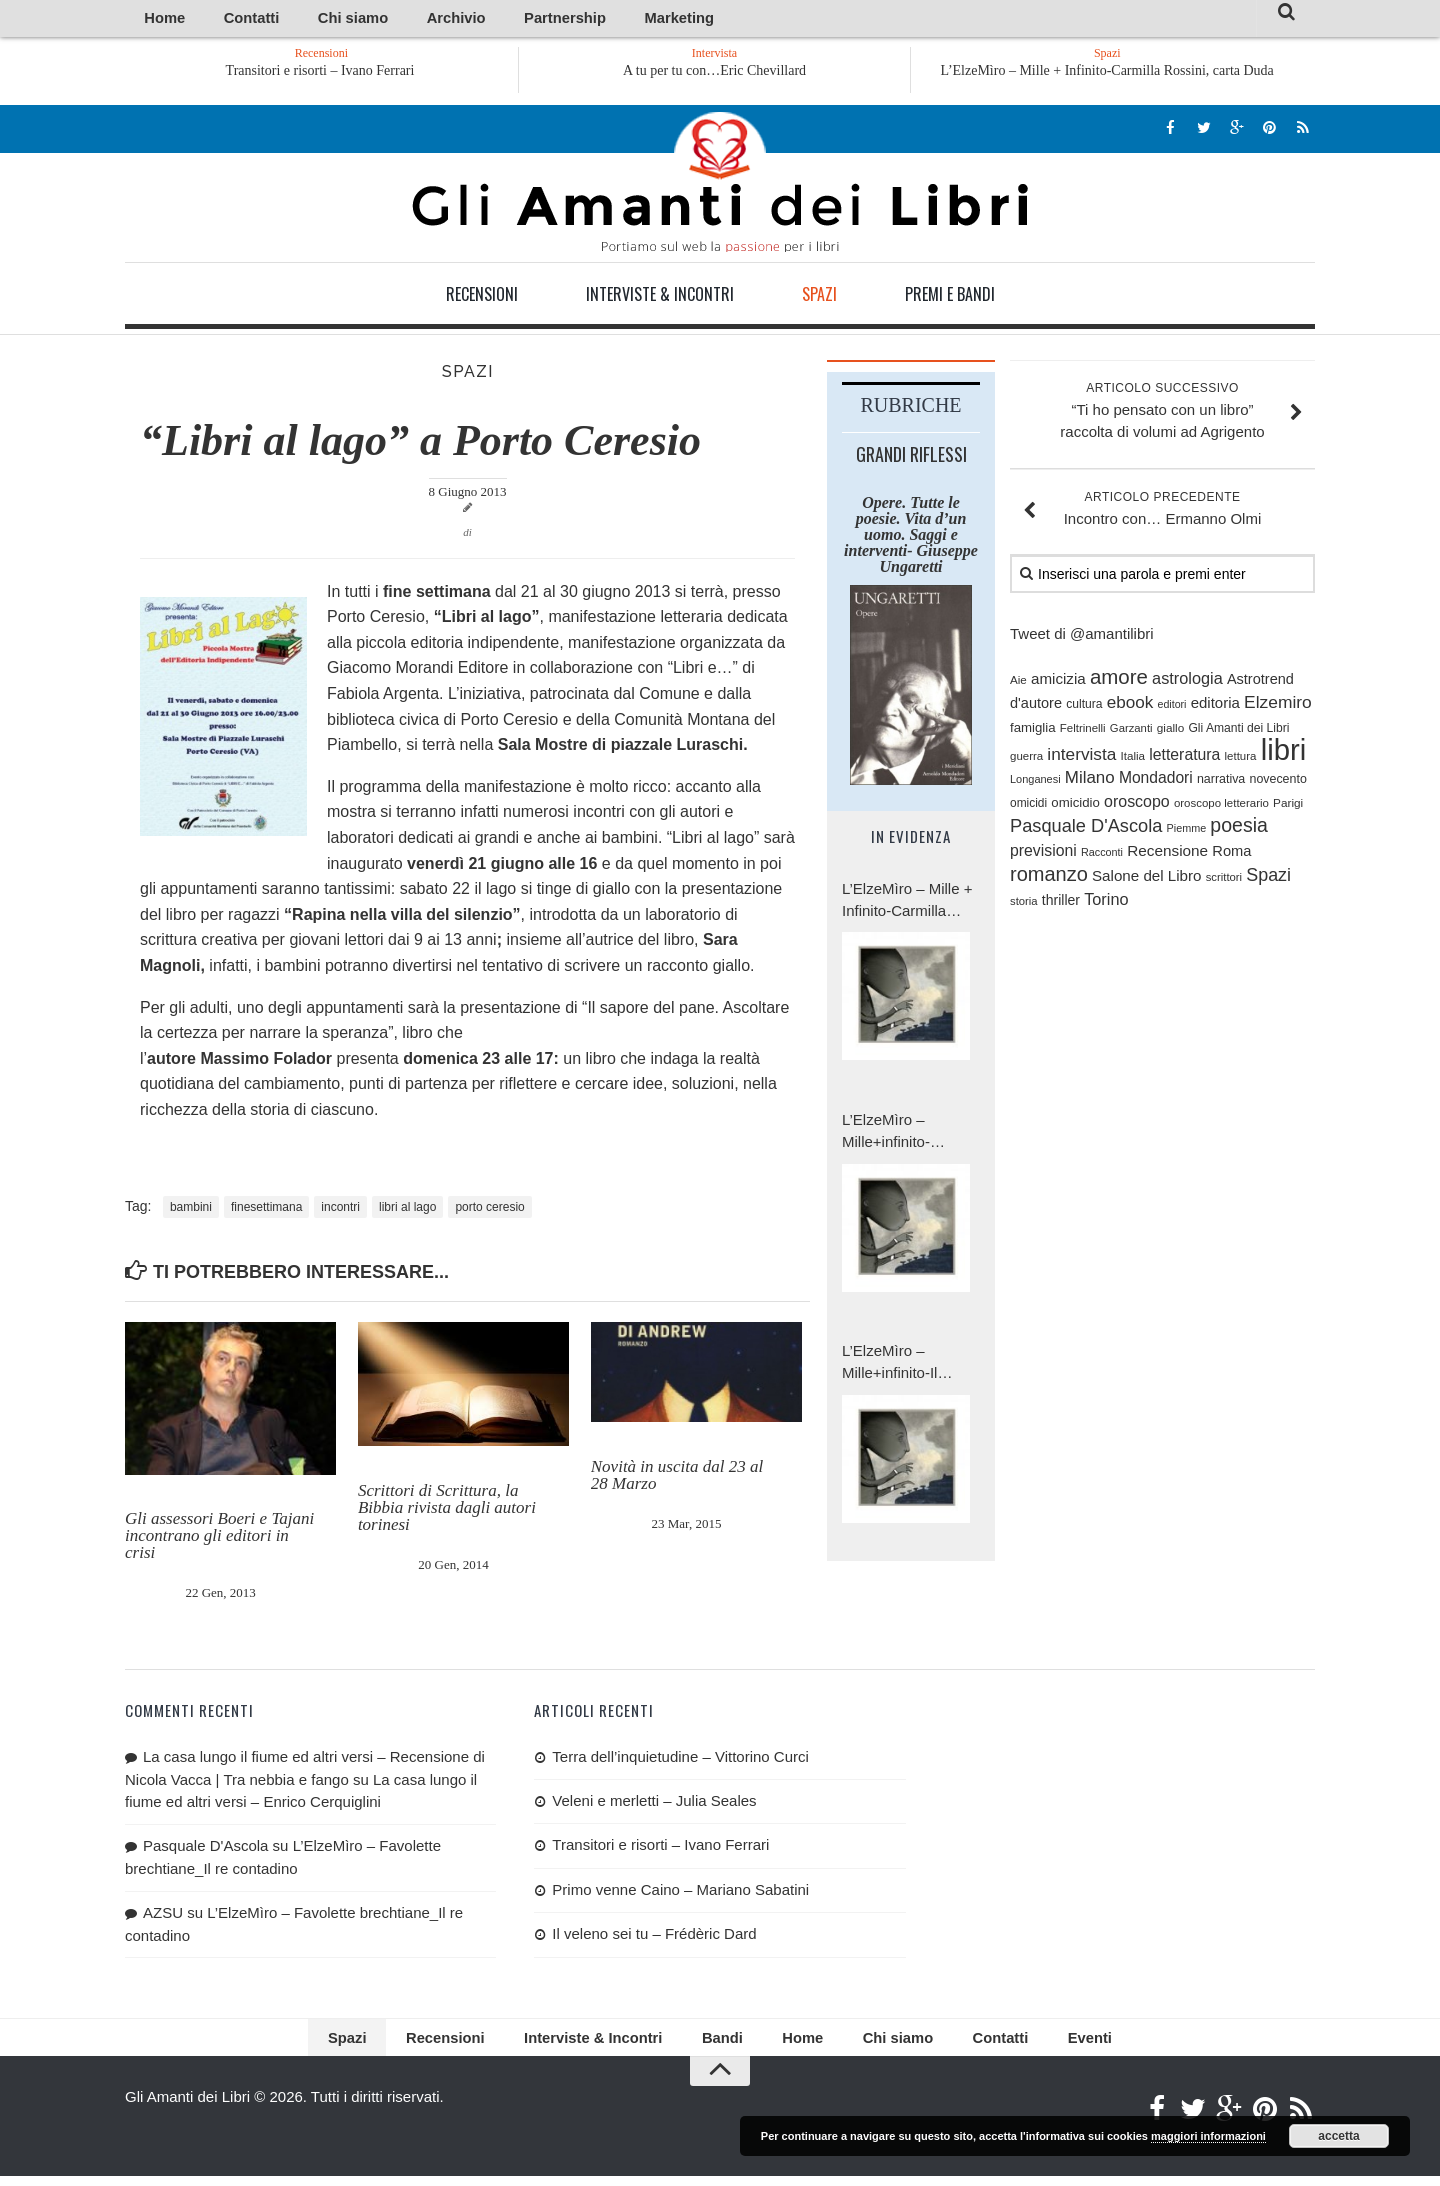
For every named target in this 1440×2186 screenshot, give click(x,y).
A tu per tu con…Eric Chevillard (714, 73)
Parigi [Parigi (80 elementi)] (1288, 805)
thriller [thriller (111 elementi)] (1061, 904)
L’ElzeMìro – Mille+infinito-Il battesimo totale (895, 1366)
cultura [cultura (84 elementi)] (1084, 708)
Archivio (383, 19)
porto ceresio (489, 1210)
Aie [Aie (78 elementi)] (1018, 682)
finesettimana (266, 1210)
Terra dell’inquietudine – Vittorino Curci (680, 1759)
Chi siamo (304, 19)
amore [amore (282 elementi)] (1119, 679)
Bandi (719, 2044)
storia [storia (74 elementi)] (1024, 905)
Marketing (557, 19)
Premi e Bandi (950, 297)
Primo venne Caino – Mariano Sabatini (680, 1892)
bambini (191, 1210)
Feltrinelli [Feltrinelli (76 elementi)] (1083, 731)
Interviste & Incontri (660, 297)
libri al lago (407, 1210)
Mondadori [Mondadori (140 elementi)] (1156, 781)
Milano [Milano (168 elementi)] (1090, 781)
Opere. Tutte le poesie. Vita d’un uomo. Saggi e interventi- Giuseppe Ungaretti (911, 537)
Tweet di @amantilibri (1082, 637)
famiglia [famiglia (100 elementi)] (1033, 730)
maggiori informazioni (1208, 2136)
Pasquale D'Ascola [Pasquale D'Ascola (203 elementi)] (1086, 830)
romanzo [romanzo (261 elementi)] (1049, 877)
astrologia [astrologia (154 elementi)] (1187, 681)
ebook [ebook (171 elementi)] (1130, 706)
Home (156, 19)
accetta (1338, 2136)
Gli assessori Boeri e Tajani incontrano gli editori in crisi (219, 1539)
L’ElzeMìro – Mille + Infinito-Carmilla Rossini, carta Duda (1107, 73)
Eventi (1035, 2044)
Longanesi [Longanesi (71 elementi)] (1035, 783)
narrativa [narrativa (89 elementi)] (1221, 783)
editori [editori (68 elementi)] (1171, 708)
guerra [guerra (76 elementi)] (1026, 760)
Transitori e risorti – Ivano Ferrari (364, 73)
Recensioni (482, 297)
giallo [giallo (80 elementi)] (1171, 730)
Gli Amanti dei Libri (720, 185)
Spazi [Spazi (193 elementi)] (1268, 878)
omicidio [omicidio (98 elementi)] (1075, 805)
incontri (340, 1210)
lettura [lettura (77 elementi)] (1241, 760)
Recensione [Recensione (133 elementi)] (1167, 853)
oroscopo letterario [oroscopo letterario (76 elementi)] (1221, 806)
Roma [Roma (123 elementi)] (1231, 854)
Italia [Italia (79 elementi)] (1133, 759)
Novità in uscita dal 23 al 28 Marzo (677, 1478)
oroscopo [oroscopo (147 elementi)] (1137, 804)
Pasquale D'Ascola (205, 1848)
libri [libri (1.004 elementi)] (1284, 753)
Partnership (468, 19)
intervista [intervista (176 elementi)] (1081, 758)
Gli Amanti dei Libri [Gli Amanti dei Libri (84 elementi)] (1238, 731)
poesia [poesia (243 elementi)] (1238, 829)
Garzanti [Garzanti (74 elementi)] (1131, 731)
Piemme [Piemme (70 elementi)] (1187, 832)
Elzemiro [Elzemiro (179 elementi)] (1278, 706)
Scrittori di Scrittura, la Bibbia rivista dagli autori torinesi (447, 1511)
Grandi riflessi (911, 457)
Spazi (819, 297)
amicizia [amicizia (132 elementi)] (1058, 681)
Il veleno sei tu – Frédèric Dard (654, 1937)
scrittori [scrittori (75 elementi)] (1224, 880)
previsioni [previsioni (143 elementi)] (1043, 853)
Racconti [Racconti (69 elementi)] (1102, 855)
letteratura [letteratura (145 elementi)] (1184, 758)
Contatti (224, 19)
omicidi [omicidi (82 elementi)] (1028, 806)
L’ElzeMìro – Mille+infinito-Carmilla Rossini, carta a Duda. (898, 1135)
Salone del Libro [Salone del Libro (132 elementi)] (1147, 878)
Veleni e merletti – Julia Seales (654, 1804)
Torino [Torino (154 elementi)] (1106, 903)
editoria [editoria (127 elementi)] (1215, 706)
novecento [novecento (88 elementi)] (1277, 783)
